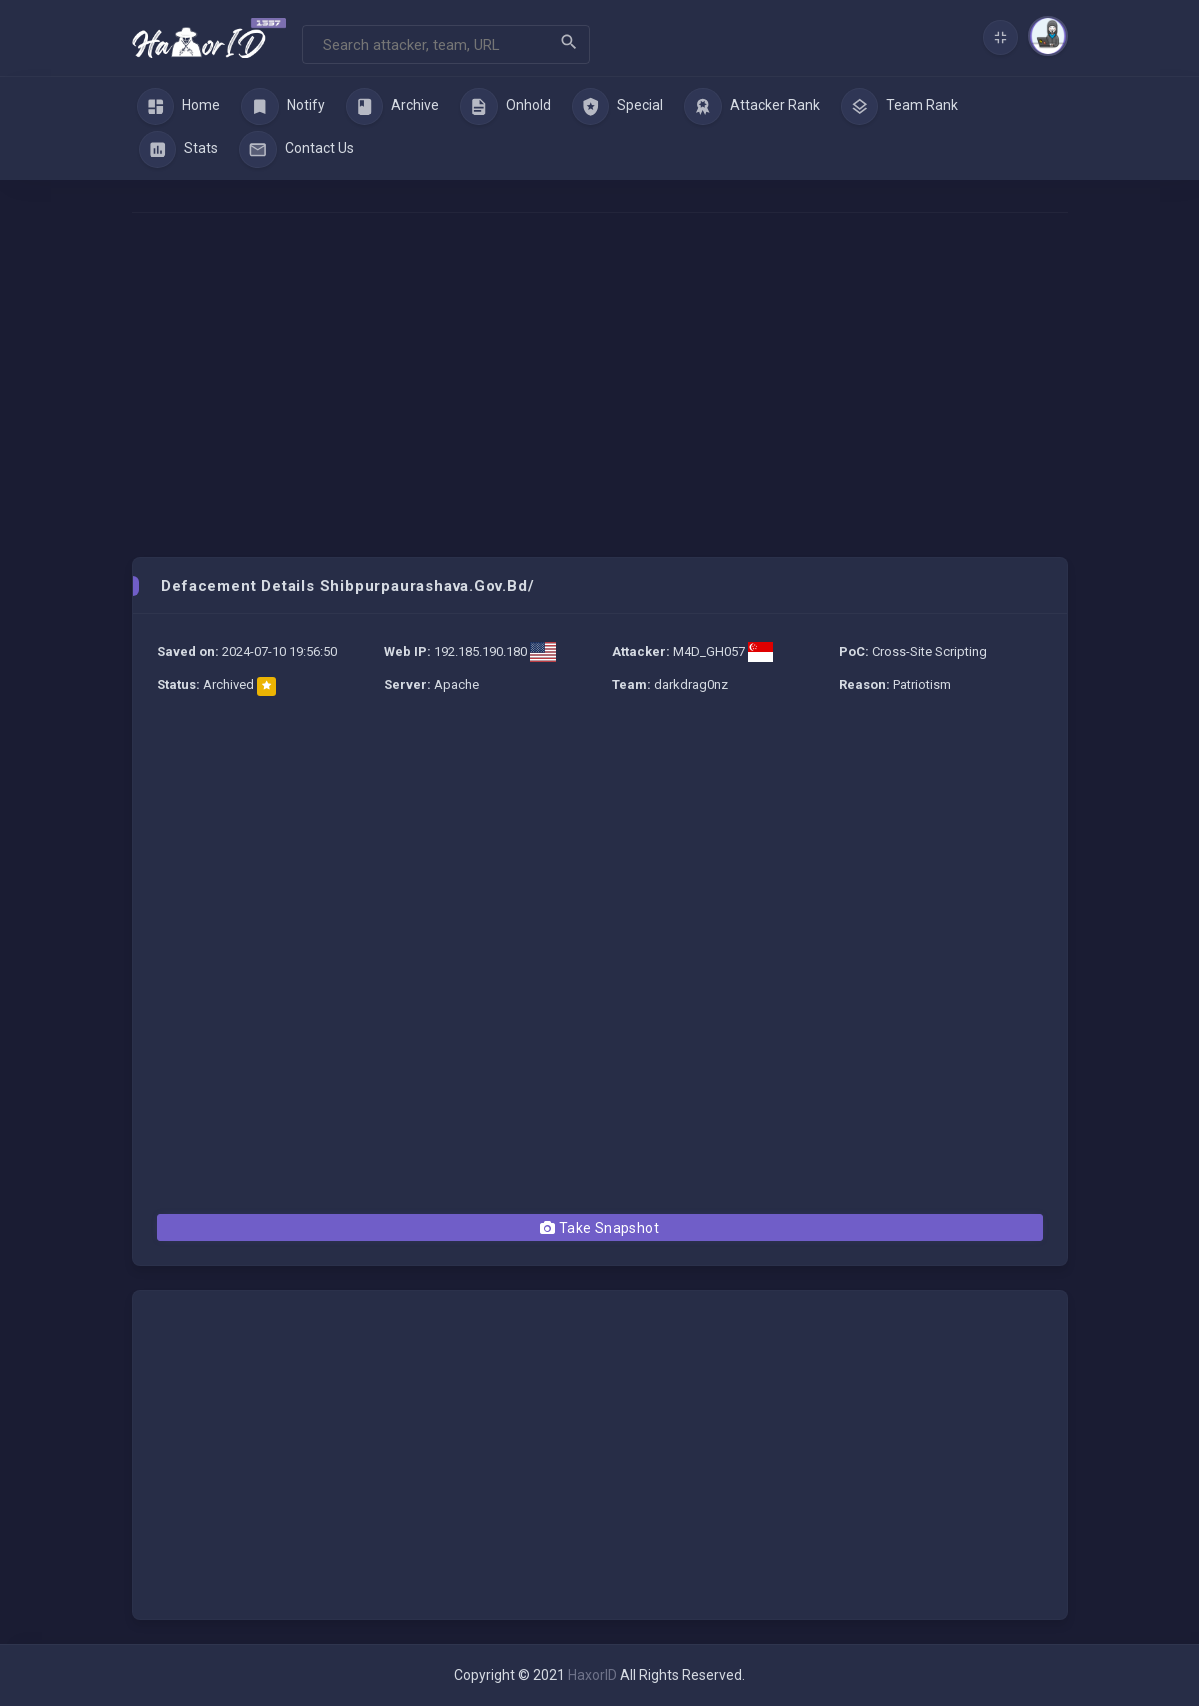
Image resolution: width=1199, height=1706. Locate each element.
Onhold (505, 107)
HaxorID (592, 1675)
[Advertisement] (600, 385)
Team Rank (900, 107)
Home (179, 107)
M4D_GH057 (709, 651)
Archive (393, 107)
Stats (179, 150)
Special (618, 107)
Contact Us (296, 150)
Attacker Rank (752, 107)
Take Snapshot (599, 1228)
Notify (283, 107)
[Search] (446, 44)
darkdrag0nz (691, 684)
